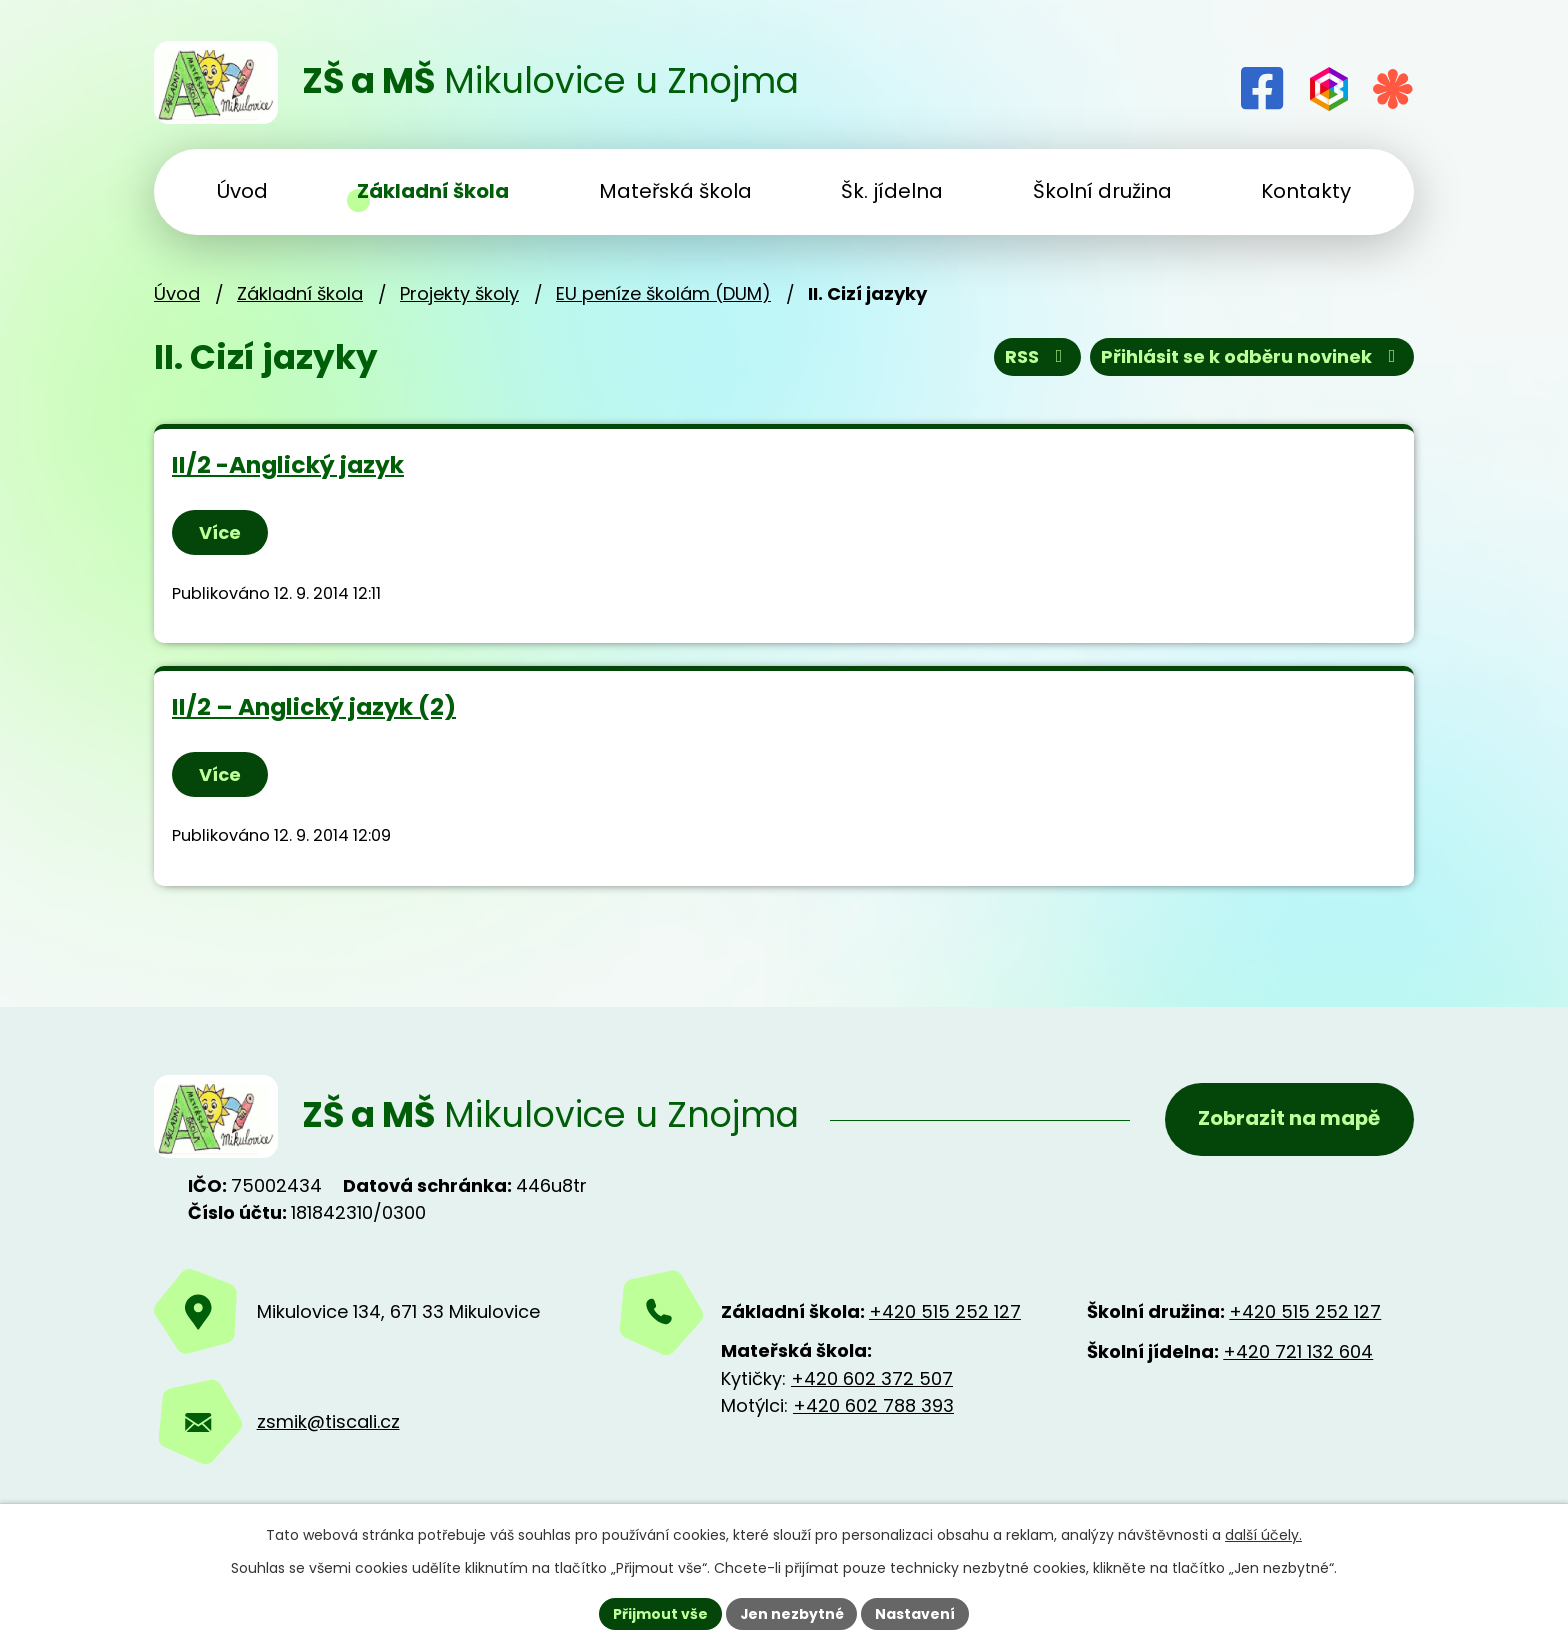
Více (220, 532)
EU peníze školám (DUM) (663, 293)
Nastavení (916, 1613)
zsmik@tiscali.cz (328, 1421)
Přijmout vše (659, 1613)
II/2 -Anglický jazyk (288, 464)
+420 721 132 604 (1298, 1351)
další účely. (1263, 1535)
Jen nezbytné (791, 1613)
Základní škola (300, 293)
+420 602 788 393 (873, 1405)
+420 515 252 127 (945, 1311)
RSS (1038, 357)
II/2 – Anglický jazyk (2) (314, 706)
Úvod (177, 293)
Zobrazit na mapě (1288, 1119)
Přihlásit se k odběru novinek (1252, 357)
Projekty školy (459, 293)
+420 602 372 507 (872, 1378)
